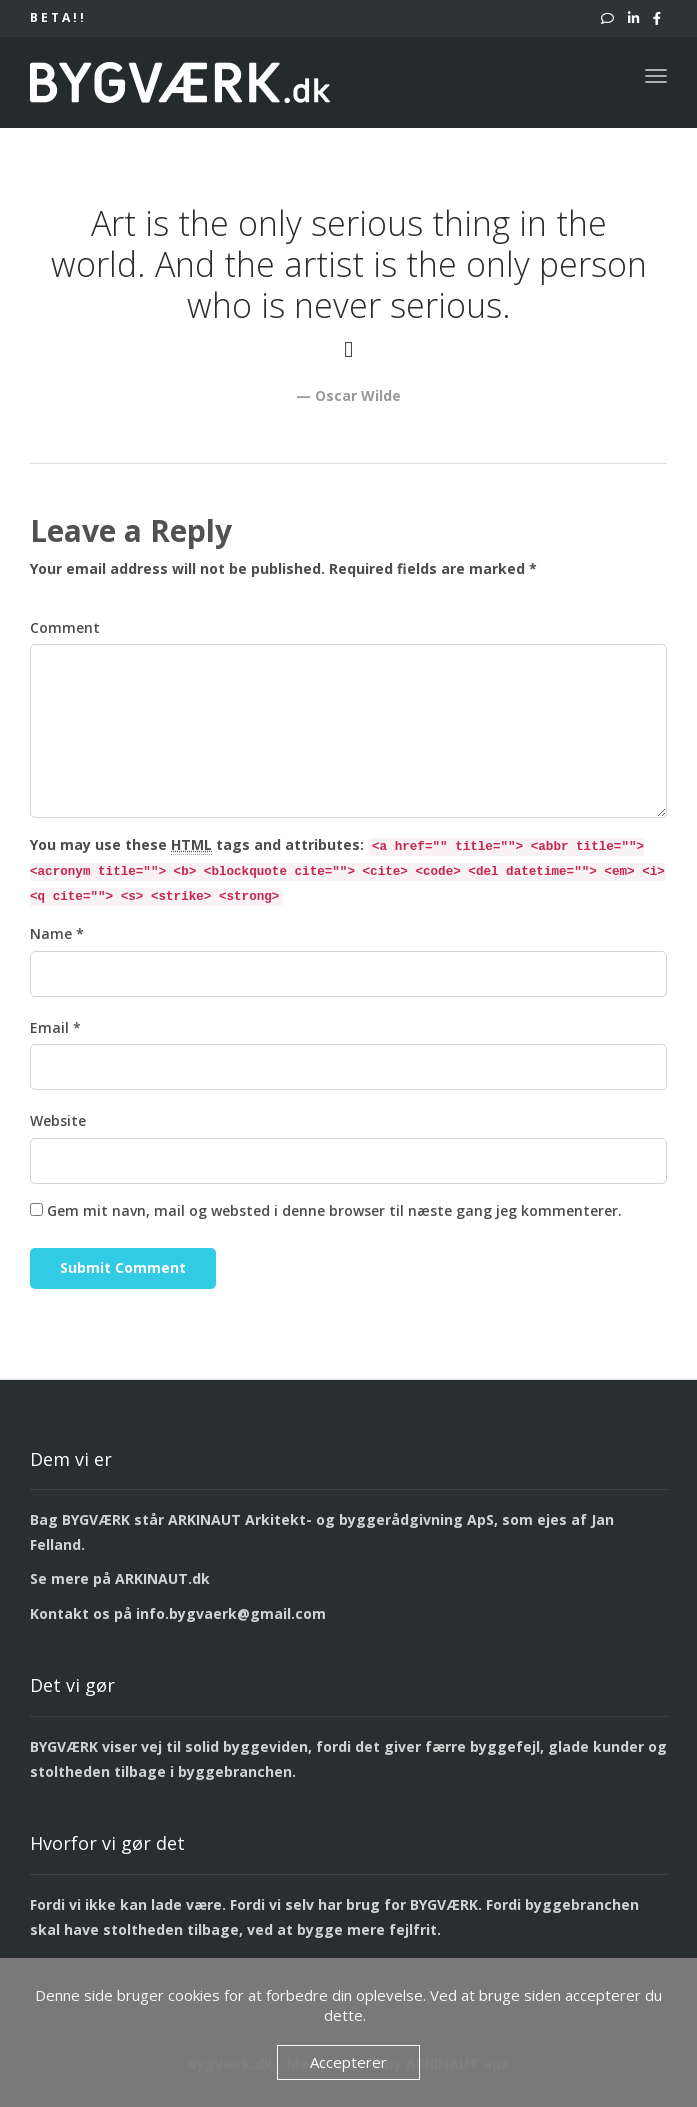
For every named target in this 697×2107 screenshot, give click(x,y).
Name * (57, 933)
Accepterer (348, 2062)
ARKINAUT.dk (162, 1578)
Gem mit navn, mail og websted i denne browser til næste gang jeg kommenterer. (334, 1210)
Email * (55, 1027)
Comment (65, 627)
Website (58, 1120)
